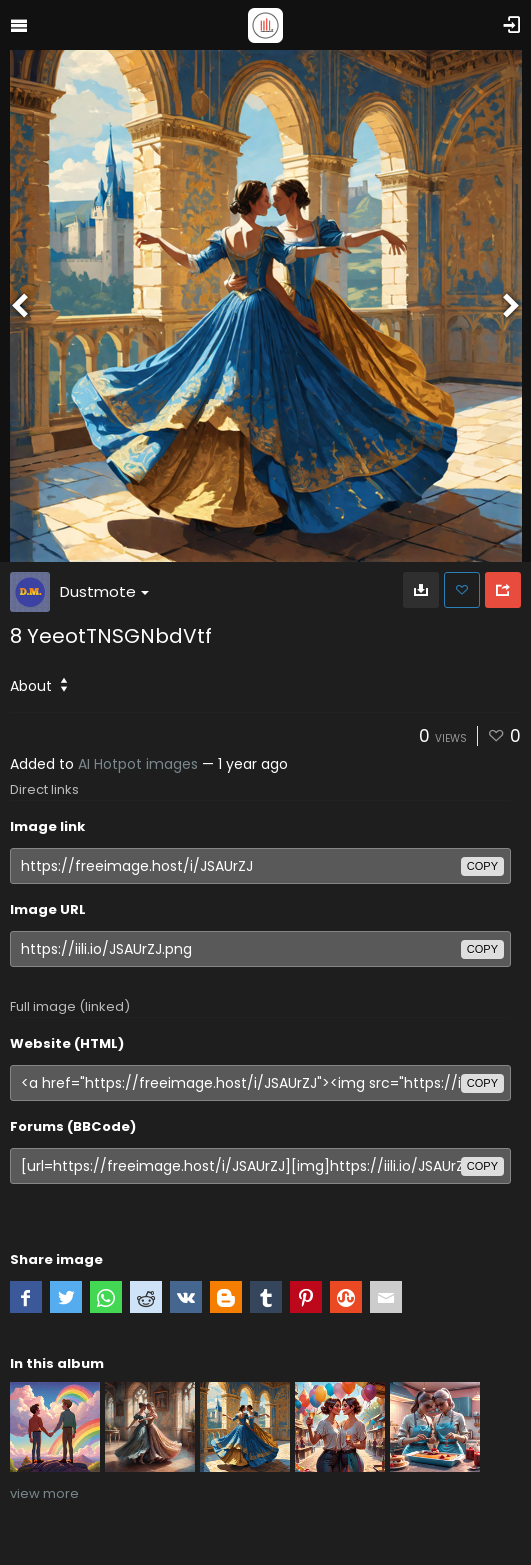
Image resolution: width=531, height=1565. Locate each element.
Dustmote (104, 591)
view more (44, 1493)
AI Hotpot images (138, 764)
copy (482, 866)
